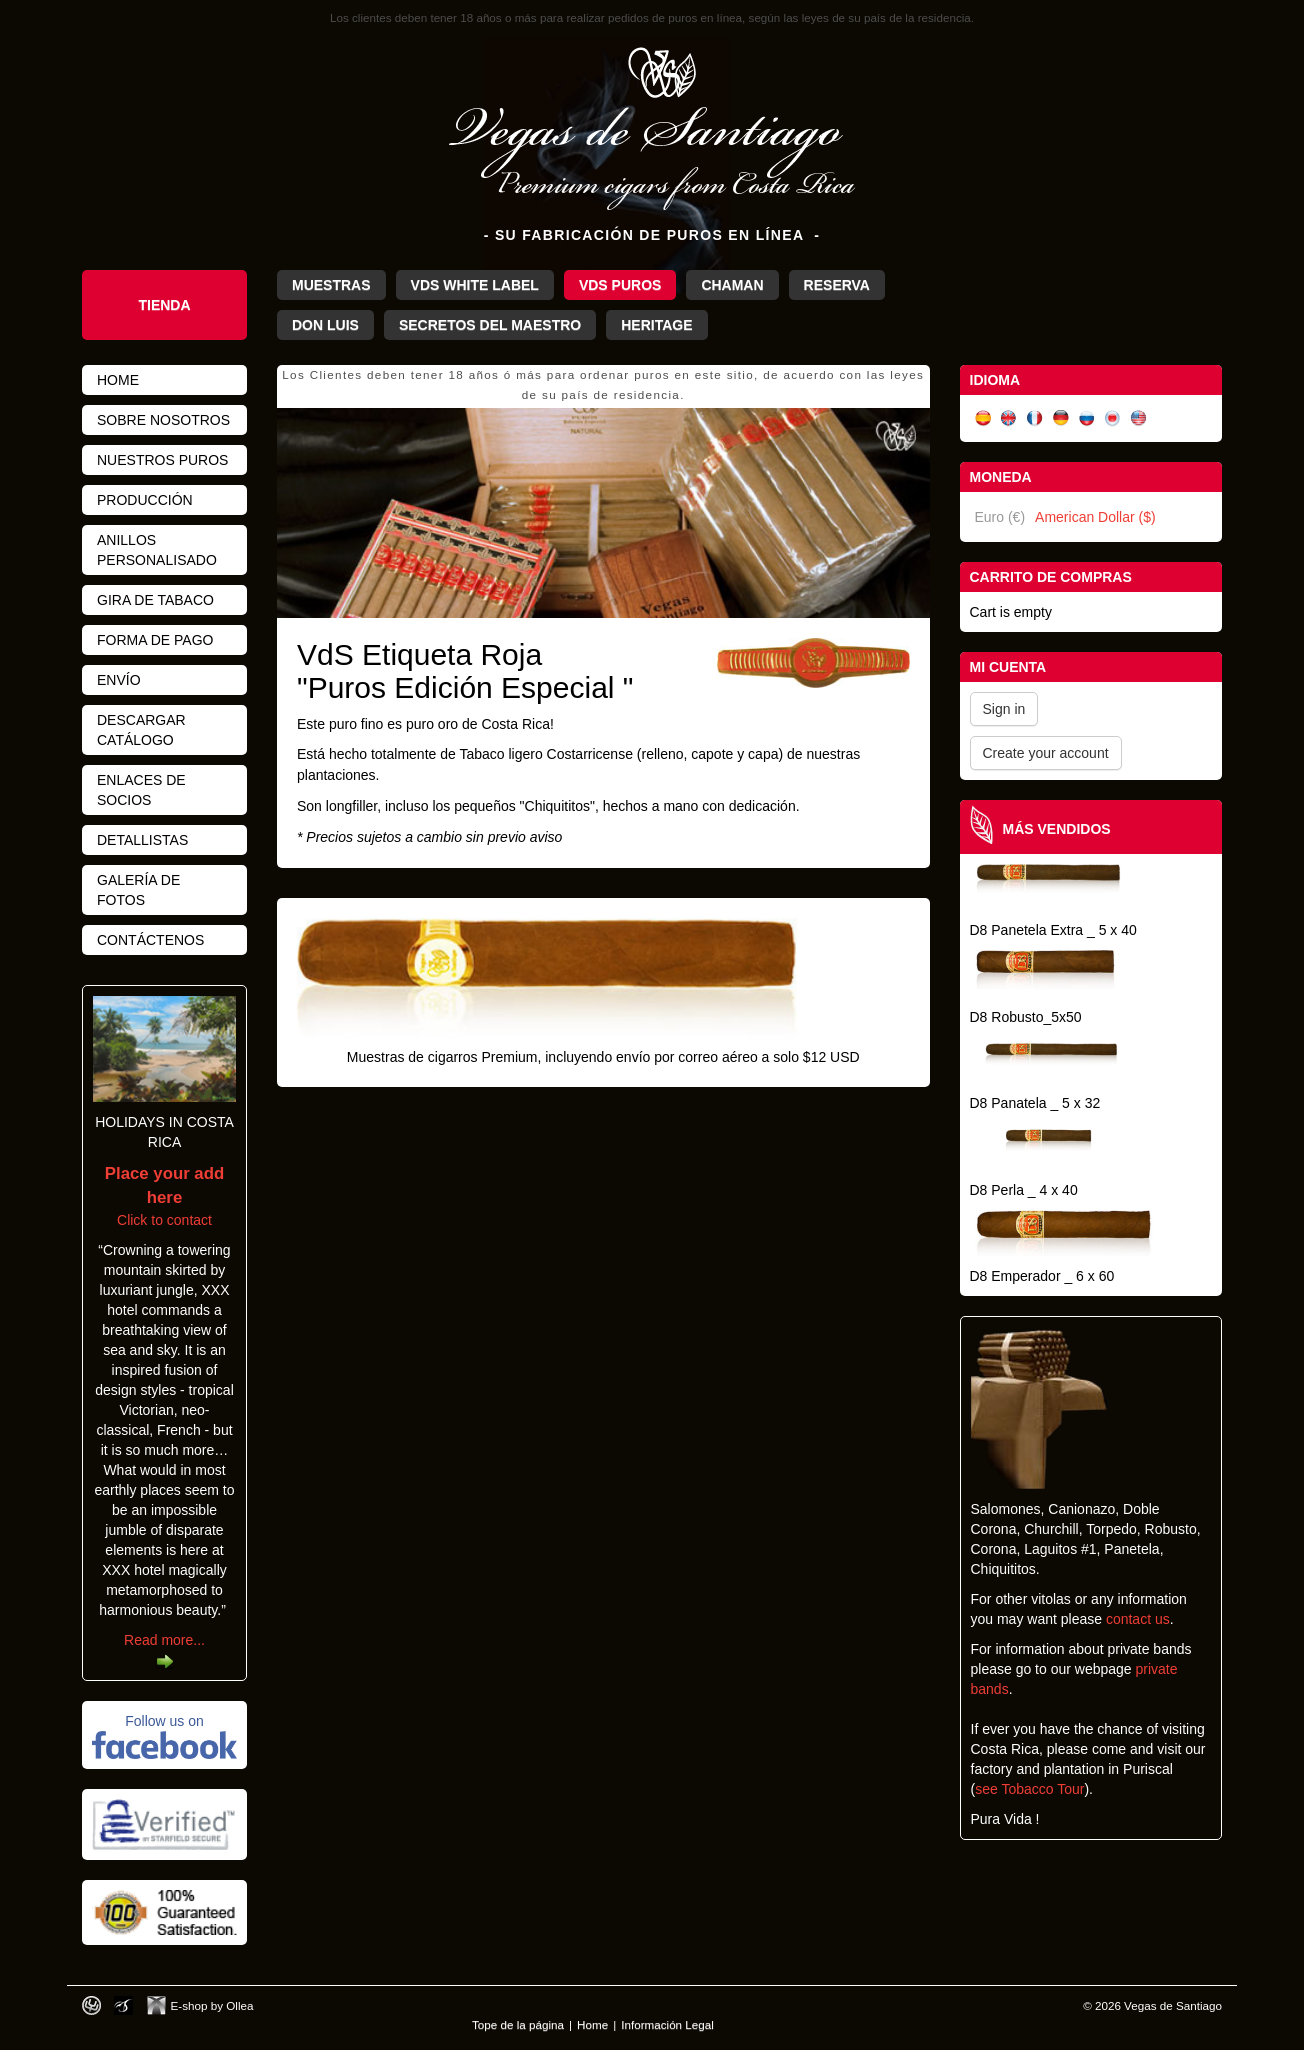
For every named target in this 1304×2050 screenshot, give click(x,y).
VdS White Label (475, 285)
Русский (1087, 418)
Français (1035, 418)
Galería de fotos (138, 890)
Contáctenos (150, 940)
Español (983, 418)
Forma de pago (155, 640)
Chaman (732, 285)
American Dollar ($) (1095, 517)
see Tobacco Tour (1029, 1789)
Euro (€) (1000, 517)
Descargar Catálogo (141, 730)
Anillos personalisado (157, 550)
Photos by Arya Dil (123, 2005)
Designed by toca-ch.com (91, 2005)
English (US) (1139, 418)
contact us (1138, 1619)
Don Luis (325, 325)
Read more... (164, 1640)
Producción (145, 500)
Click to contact (164, 1197)
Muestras (331, 285)
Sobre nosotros (163, 420)
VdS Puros (620, 285)
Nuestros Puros (162, 460)
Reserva (837, 285)
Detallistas (142, 840)
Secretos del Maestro (490, 325)
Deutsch (1061, 418)
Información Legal (667, 2024)
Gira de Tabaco (155, 600)
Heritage (656, 325)
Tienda (164, 305)
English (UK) (1009, 418)
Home (118, 380)
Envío (119, 680)
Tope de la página (518, 2024)
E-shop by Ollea (212, 2005)
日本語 (1113, 418)
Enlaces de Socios (141, 790)
